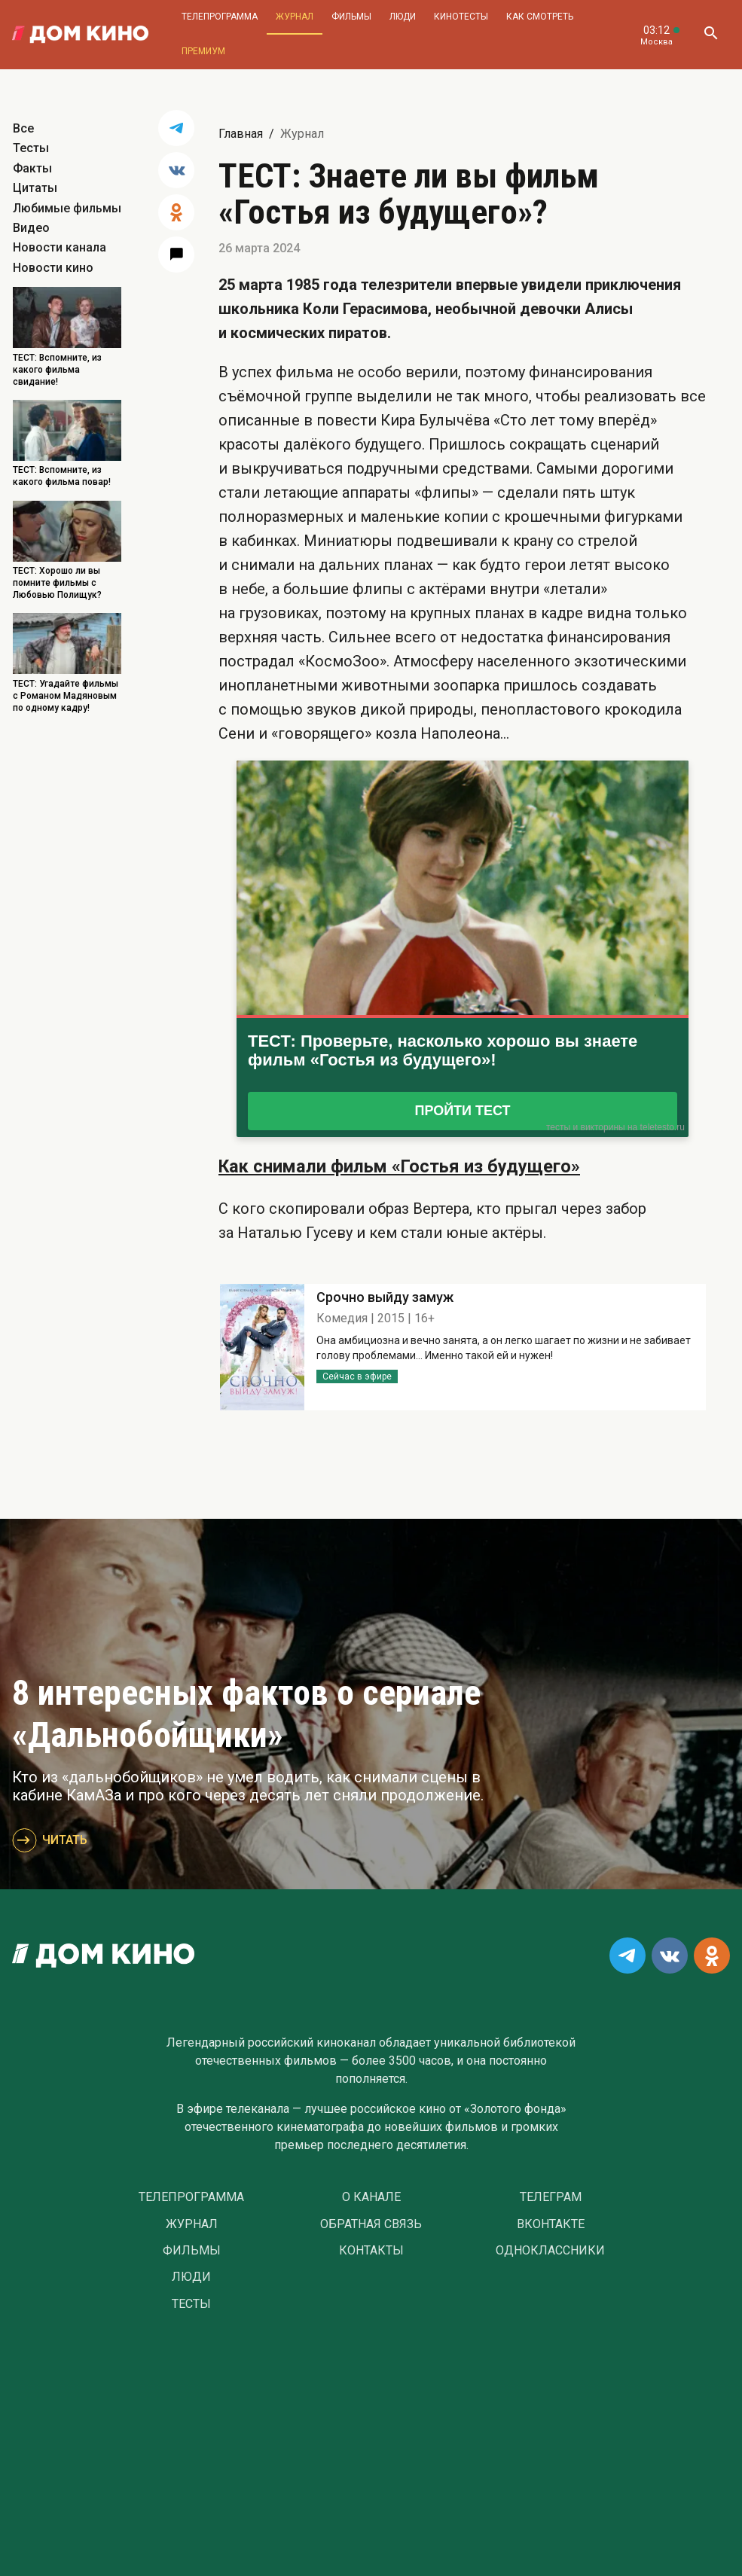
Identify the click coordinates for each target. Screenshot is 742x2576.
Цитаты (35, 188)
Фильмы (351, 16)
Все (23, 128)
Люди (402, 16)
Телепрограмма (220, 16)
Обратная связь (371, 2224)
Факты (32, 168)
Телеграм (551, 2197)
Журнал (294, 16)
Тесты (31, 148)
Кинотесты (461, 16)
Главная (240, 134)
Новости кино (53, 268)
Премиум (203, 51)
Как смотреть (539, 16)
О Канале (371, 2197)
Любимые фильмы (67, 208)
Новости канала (59, 247)
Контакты (371, 2250)
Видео (31, 228)
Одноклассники (550, 2250)
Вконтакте (551, 2224)
